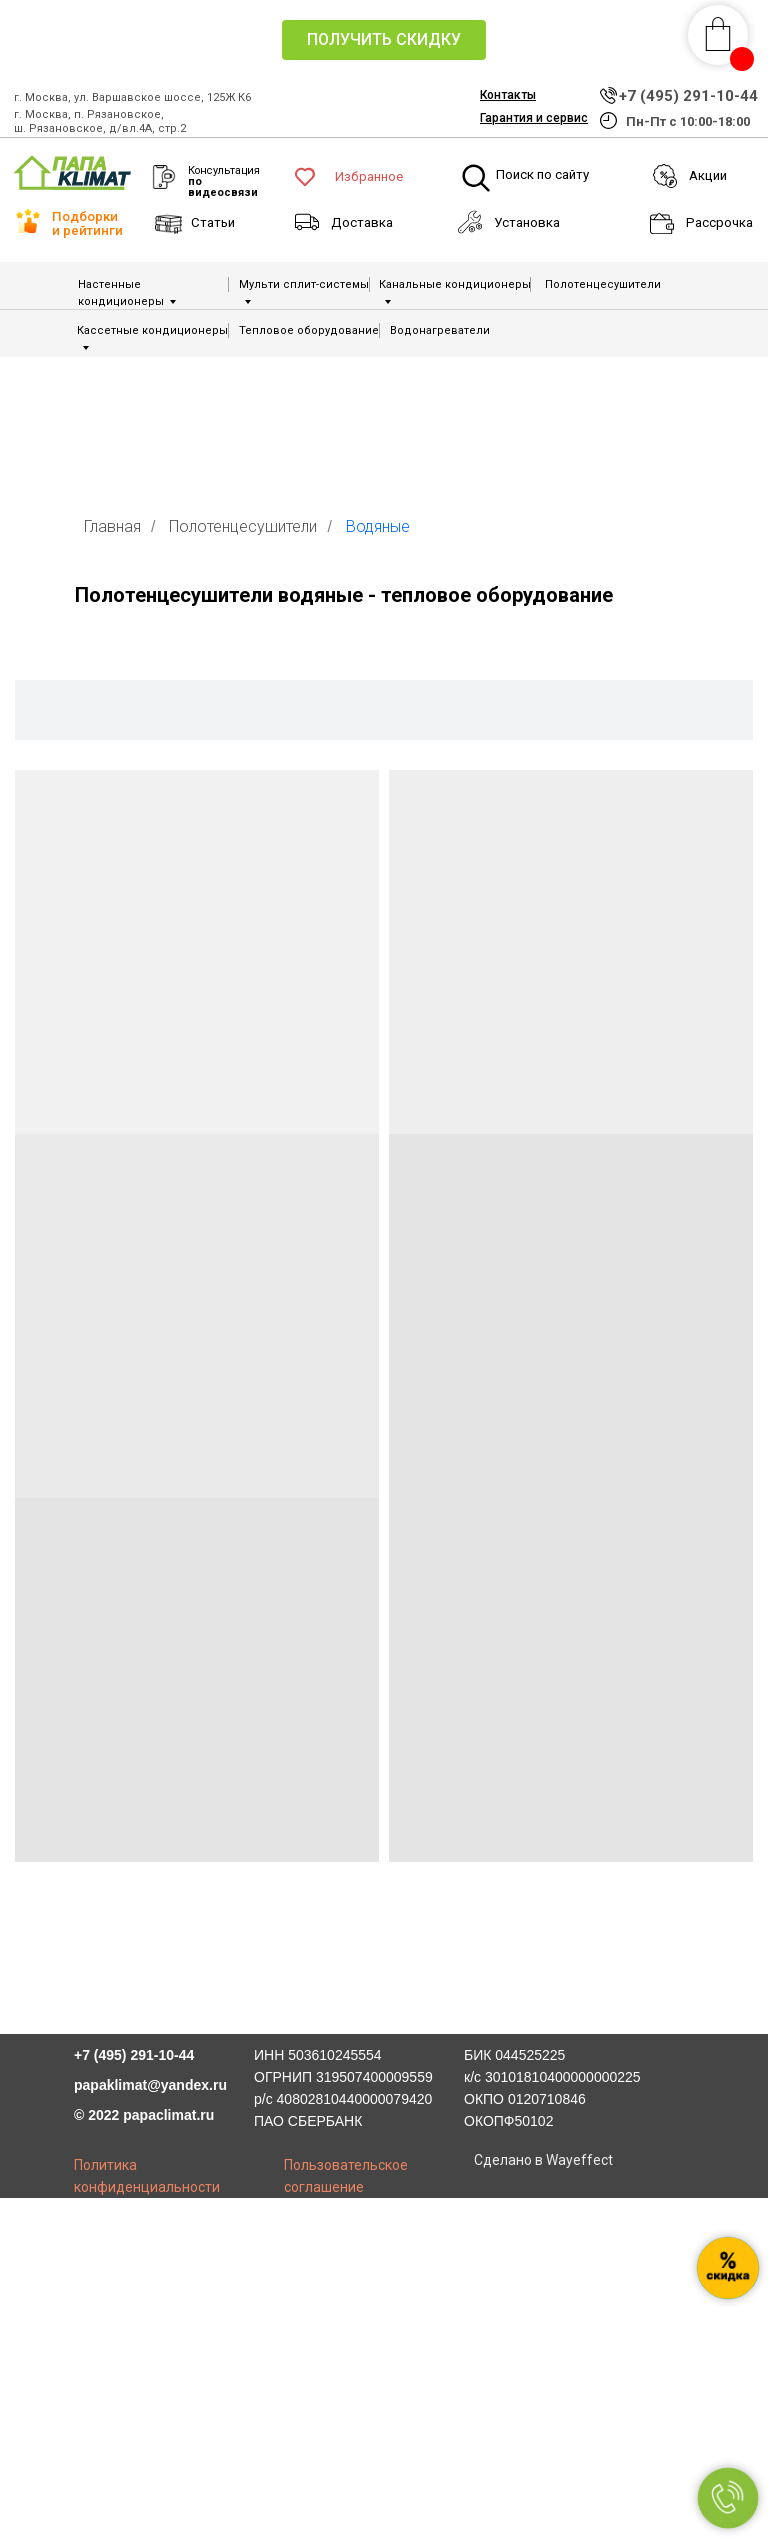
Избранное (369, 176)
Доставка (362, 222)
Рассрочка (719, 222)
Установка (527, 222)
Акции (708, 175)
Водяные (378, 526)
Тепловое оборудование (309, 330)
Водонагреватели (440, 330)
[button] (384, 40)
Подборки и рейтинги (87, 223)
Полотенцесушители (603, 284)
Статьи (213, 222)
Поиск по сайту (542, 174)
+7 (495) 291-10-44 (688, 96)
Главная (112, 526)
